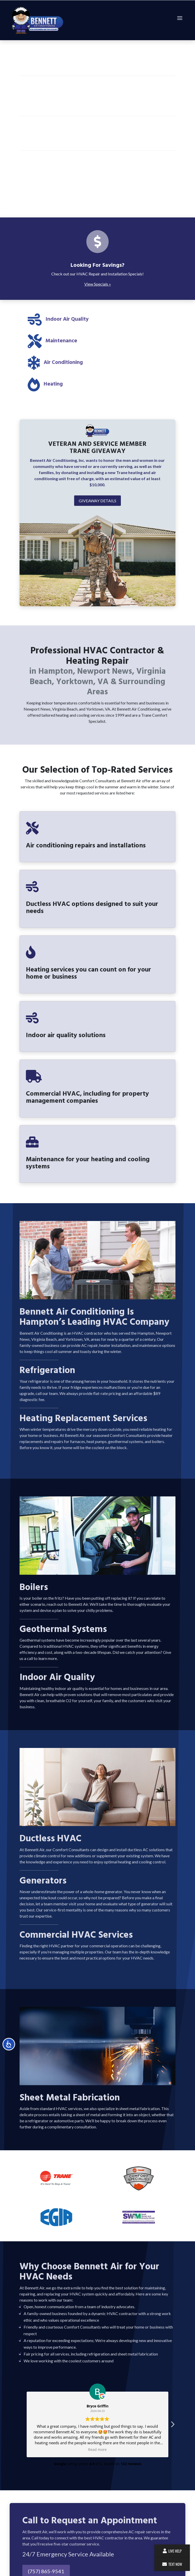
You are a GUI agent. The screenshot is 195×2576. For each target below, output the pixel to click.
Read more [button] (97, 2449)
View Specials (69, 176)
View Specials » (97, 284)
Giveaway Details (97, 500)
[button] (172, 2426)
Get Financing (125, 176)
